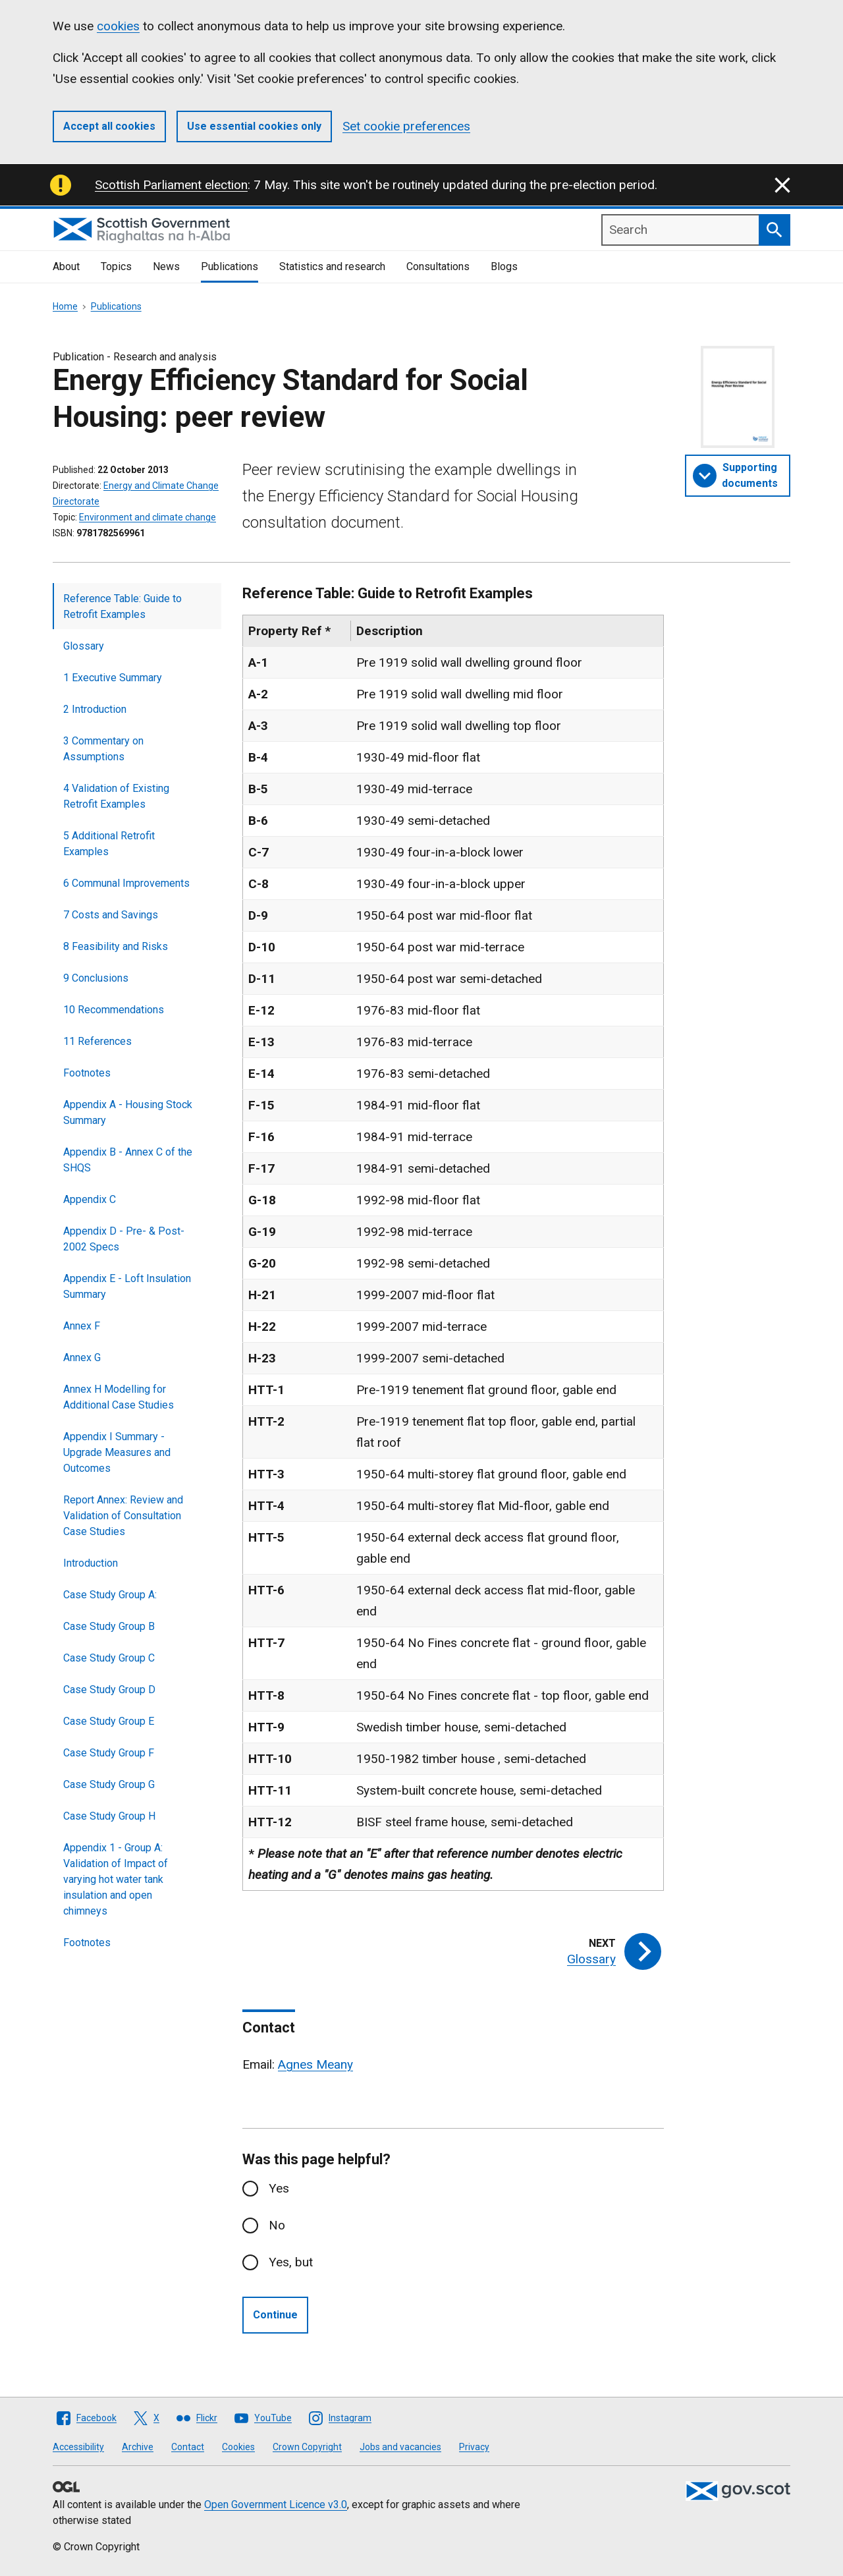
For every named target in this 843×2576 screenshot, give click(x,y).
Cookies (238, 2447)
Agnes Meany (315, 2064)
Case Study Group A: (110, 1594)
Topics (116, 266)
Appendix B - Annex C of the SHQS (127, 1160)
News (166, 266)
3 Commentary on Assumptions (103, 749)
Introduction (90, 1563)
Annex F (81, 1326)
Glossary (83, 646)
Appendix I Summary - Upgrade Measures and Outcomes (117, 1452)
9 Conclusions (95, 978)
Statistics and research (332, 266)
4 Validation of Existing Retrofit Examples (116, 796)
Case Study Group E (108, 1721)
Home (65, 306)
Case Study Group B (109, 1626)
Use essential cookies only (254, 126)
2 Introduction (94, 709)
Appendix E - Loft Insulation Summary (127, 1286)
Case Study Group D (109, 1689)
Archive (137, 2447)
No (277, 2225)
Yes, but (291, 2262)
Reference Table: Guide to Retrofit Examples (122, 606)
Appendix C (89, 1199)
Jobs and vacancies (400, 2447)
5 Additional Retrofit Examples (109, 843)
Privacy (474, 2447)
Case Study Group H (109, 1816)
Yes (279, 2188)
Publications (229, 266)
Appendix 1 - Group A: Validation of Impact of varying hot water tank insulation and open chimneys (115, 1879)
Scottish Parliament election (171, 184)
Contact (187, 2447)
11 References (97, 1041)
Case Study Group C (109, 1658)
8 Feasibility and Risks (115, 946)
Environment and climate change (147, 517)
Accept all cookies (109, 126)
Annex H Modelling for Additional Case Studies (118, 1397)
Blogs (504, 266)
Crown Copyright (307, 2447)
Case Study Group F (108, 1753)
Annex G (82, 1357)
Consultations (438, 266)
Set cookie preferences (406, 126)
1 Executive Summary (112, 677)
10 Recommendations (113, 1009)
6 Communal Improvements (126, 883)
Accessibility (78, 2447)
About (66, 266)
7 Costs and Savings (110, 915)
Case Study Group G (109, 1784)
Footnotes (87, 1073)
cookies (118, 26)
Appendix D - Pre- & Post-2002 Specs (123, 1239)
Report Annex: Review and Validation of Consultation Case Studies (123, 1516)
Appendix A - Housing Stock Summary (127, 1112)
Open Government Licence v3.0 (275, 2504)
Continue (275, 2315)
